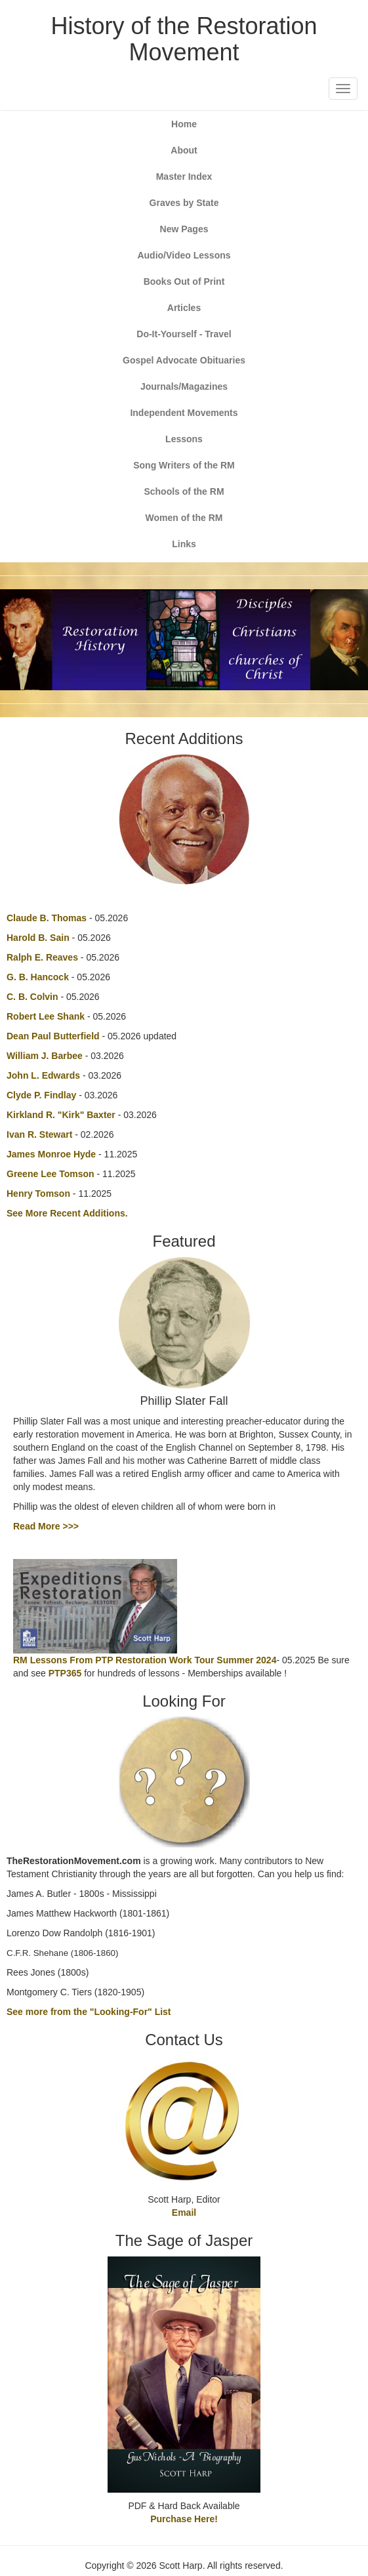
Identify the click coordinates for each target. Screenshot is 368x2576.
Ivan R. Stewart (39, 1134)
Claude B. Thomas (47, 918)
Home (184, 124)
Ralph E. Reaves (42, 957)
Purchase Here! (184, 2519)
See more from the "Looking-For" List (89, 2011)
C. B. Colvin (32, 996)
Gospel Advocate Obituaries (184, 360)
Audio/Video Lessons (183, 255)
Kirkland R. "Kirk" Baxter (61, 1115)
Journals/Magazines (184, 386)
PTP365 (65, 1673)
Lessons (184, 439)
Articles (184, 307)
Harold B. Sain (38, 937)
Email (184, 2212)
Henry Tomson (38, 1193)
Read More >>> (46, 1526)
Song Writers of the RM (184, 465)
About (184, 150)
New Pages (184, 229)
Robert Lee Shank (46, 1016)
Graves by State (184, 202)
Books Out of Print (184, 281)
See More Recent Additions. (67, 1213)
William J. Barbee (45, 1055)
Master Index (184, 176)
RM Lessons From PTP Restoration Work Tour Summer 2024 (144, 1660)
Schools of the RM (184, 491)
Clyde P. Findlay (41, 1095)
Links (184, 544)
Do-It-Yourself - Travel (183, 334)
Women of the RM (184, 517)
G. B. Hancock (38, 977)
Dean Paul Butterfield (53, 1036)
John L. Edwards (43, 1075)
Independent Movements (183, 412)
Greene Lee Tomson (50, 1174)
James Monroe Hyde (51, 1154)
